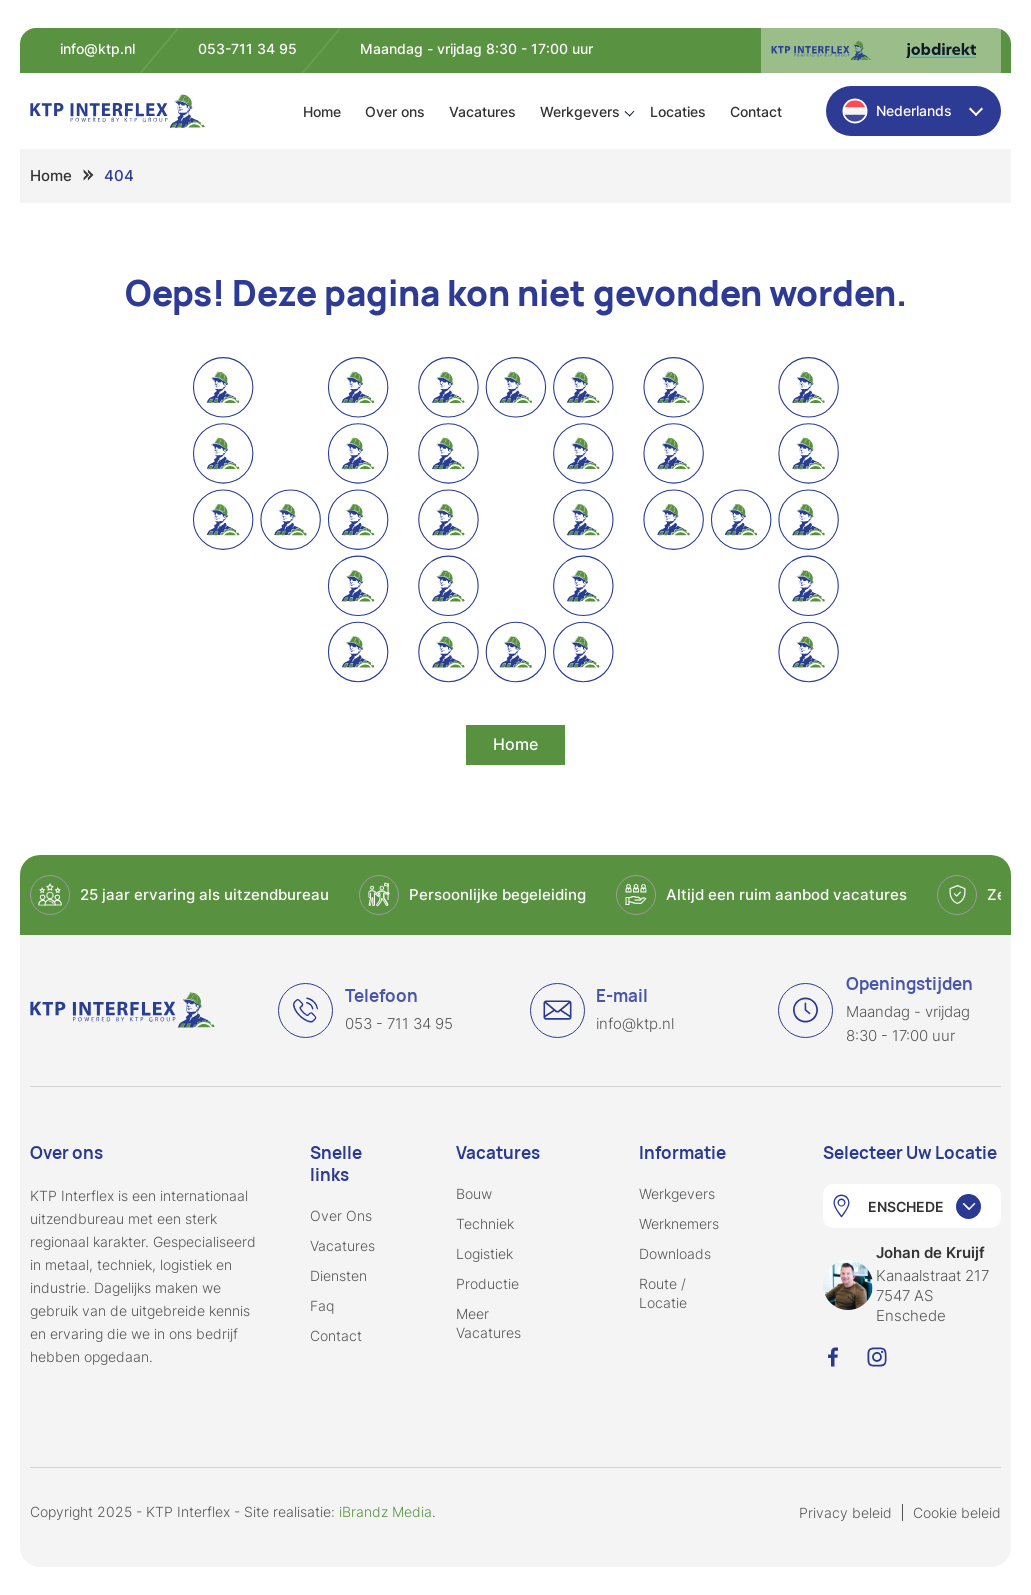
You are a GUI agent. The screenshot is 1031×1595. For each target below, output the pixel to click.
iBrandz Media (385, 1511)
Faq (322, 1305)
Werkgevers (580, 111)
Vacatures (482, 111)
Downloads (675, 1253)
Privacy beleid (845, 1512)
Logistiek (484, 1253)
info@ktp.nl (97, 48)
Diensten (338, 1275)
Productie (487, 1283)
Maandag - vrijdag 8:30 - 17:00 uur (476, 48)
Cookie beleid (957, 1512)
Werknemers (679, 1223)
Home (322, 111)
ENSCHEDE (906, 1206)
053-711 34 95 (247, 48)
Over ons (395, 111)
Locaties (678, 111)
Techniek (485, 1223)
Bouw (474, 1193)
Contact (756, 111)
